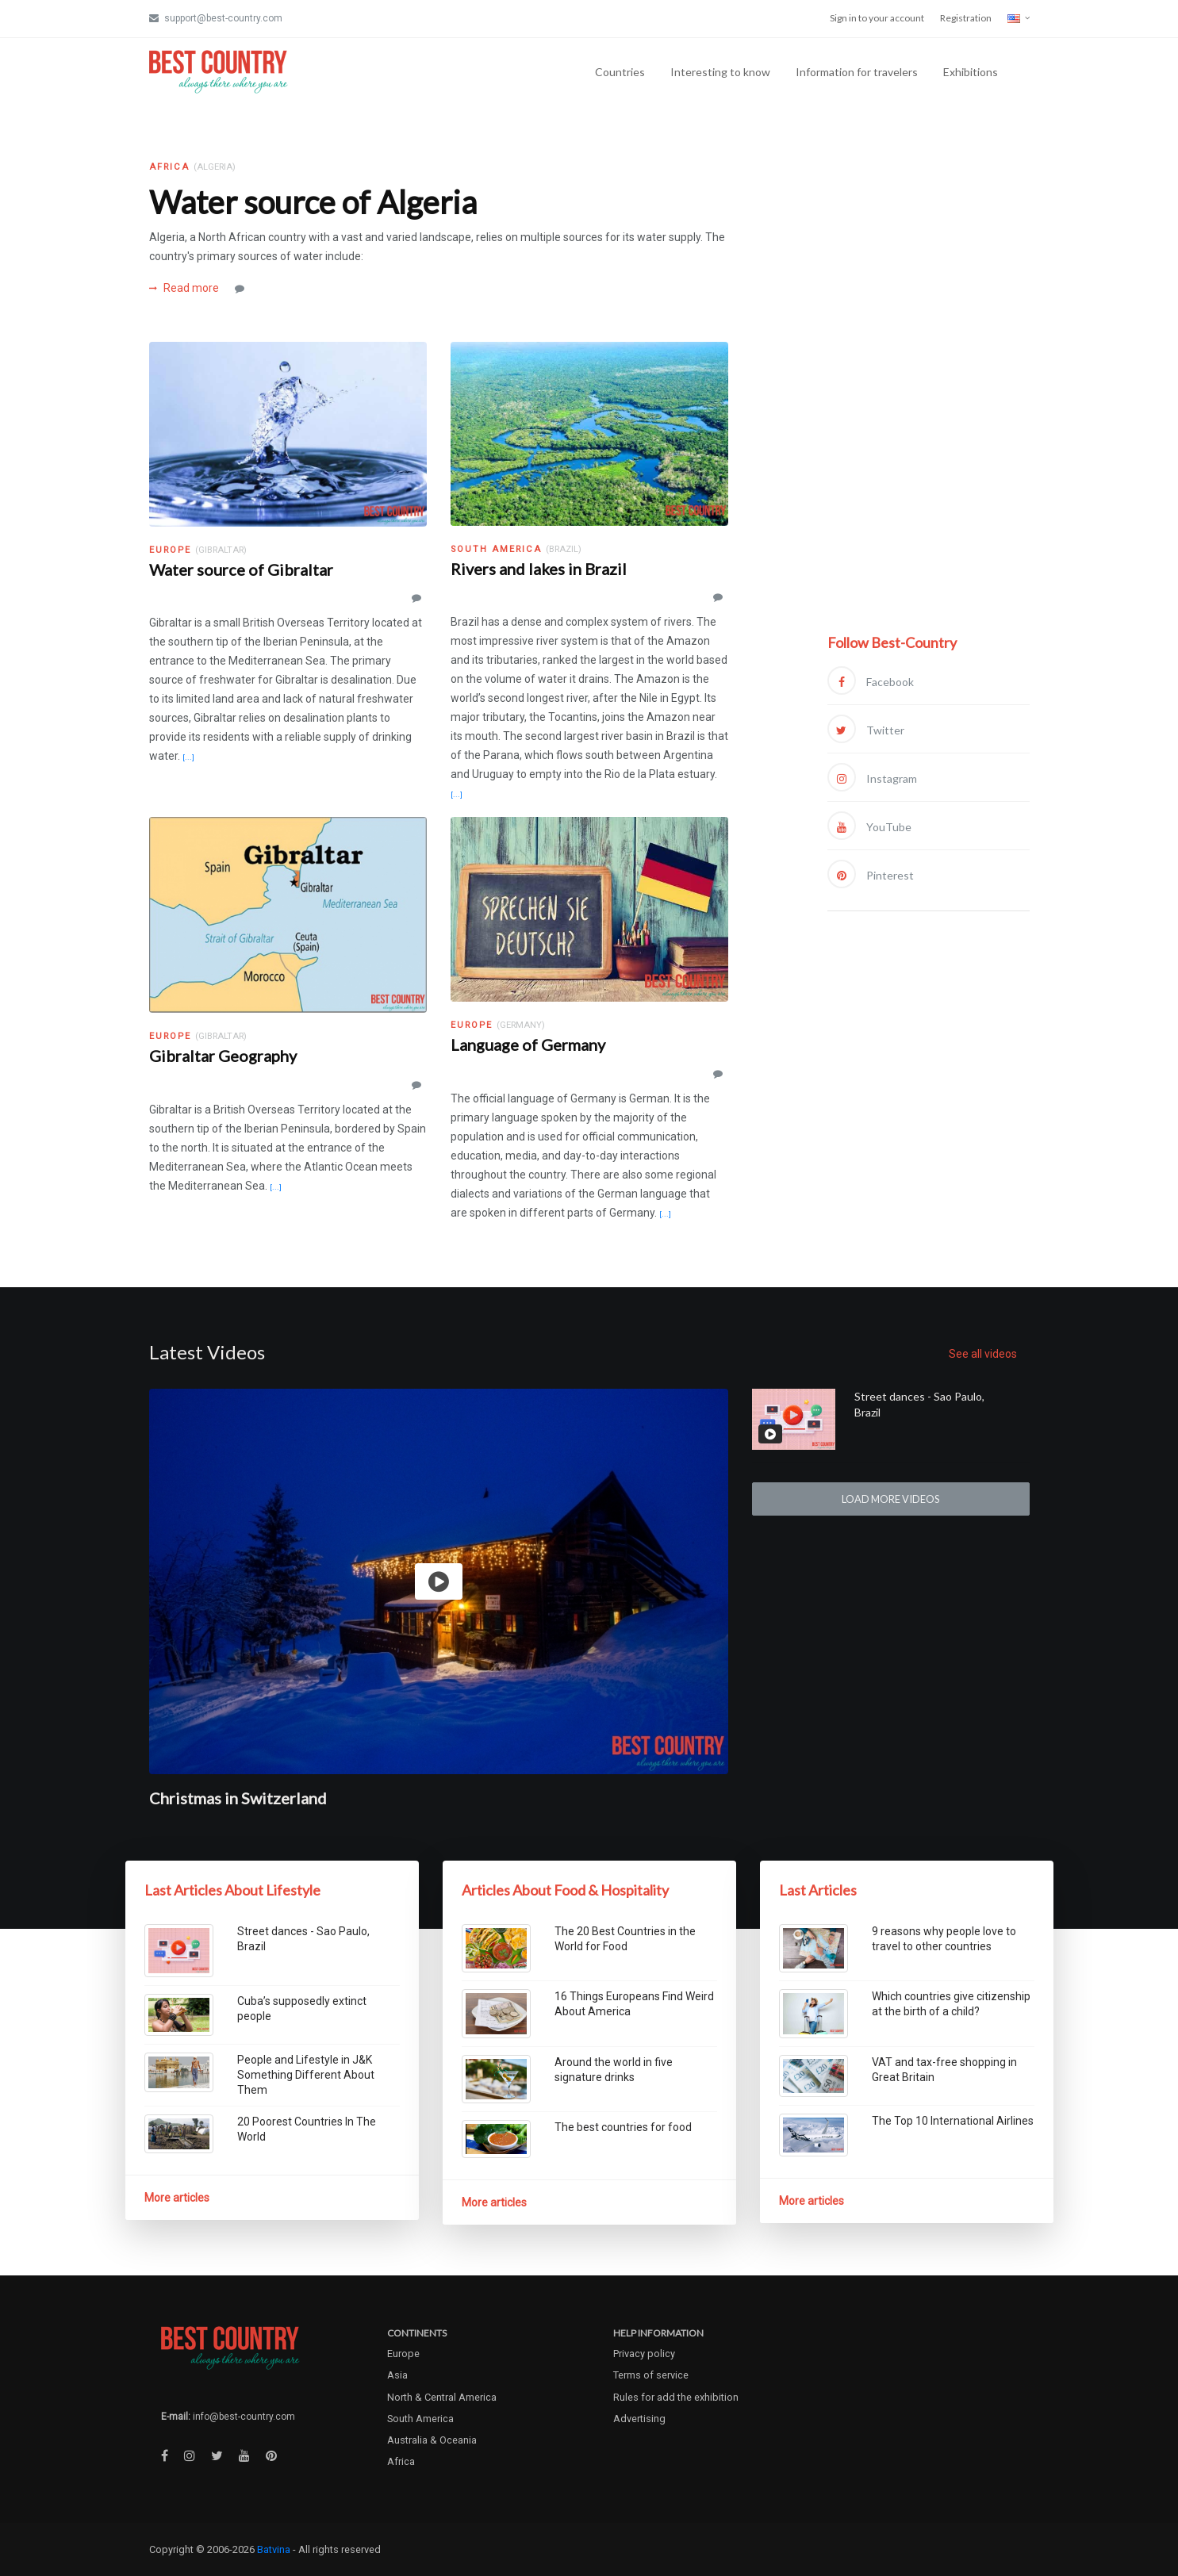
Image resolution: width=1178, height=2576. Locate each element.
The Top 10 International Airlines (953, 2120)
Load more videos (890, 1499)
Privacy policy (644, 2353)
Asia (397, 2375)
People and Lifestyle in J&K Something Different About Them (305, 2074)
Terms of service (651, 2375)
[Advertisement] (928, 394)
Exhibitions (970, 72)
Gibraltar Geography (223, 1055)
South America (420, 2419)
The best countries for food (623, 2127)
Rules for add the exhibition (676, 2397)
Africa (401, 2461)
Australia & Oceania (432, 2440)
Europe (403, 2353)
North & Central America (442, 2397)
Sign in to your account (877, 18)
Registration (966, 18)
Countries (620, 72)
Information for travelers (857, 72)
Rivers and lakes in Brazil (539, 568)
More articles (176, 2197)
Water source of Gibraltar (241, 569)
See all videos (983, 1353)
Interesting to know (720, 72)
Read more (184, 288)
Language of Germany (528, 1044)
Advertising (639, 2419)
